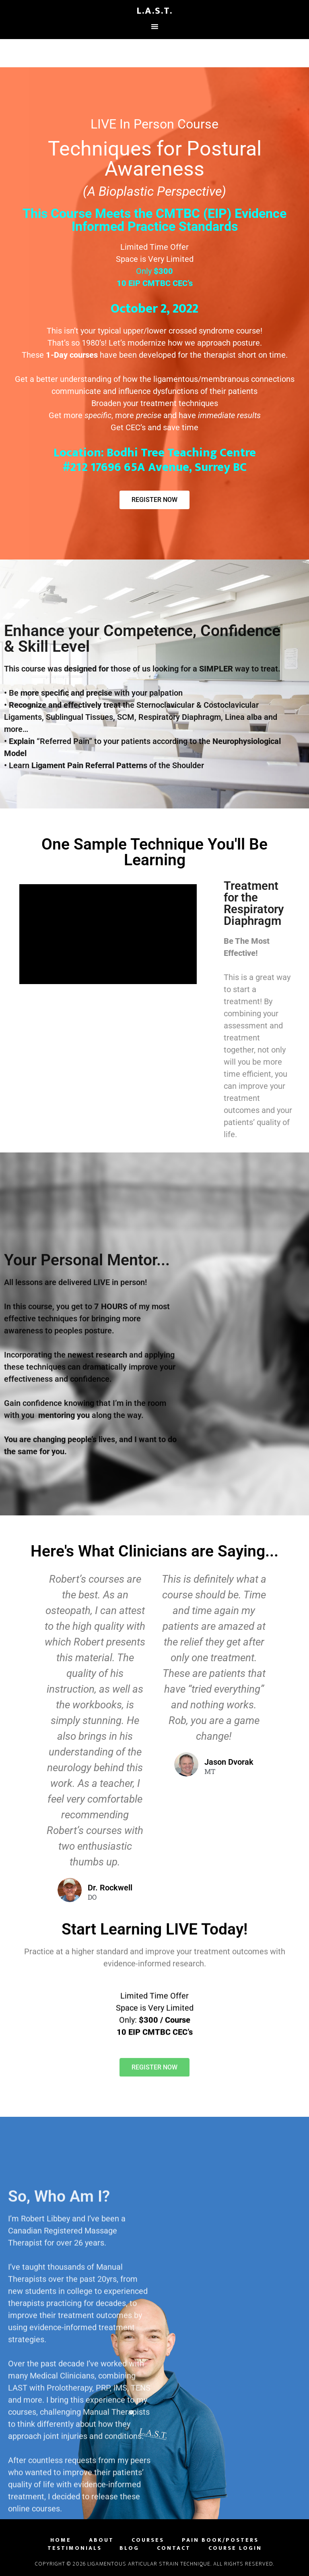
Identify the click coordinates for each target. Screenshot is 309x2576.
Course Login (235, 2548)
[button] (154, 2079)
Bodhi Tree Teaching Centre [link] (181, 453)
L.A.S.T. (154, 11)
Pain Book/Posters (220, 2540)
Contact (174, 2548)
